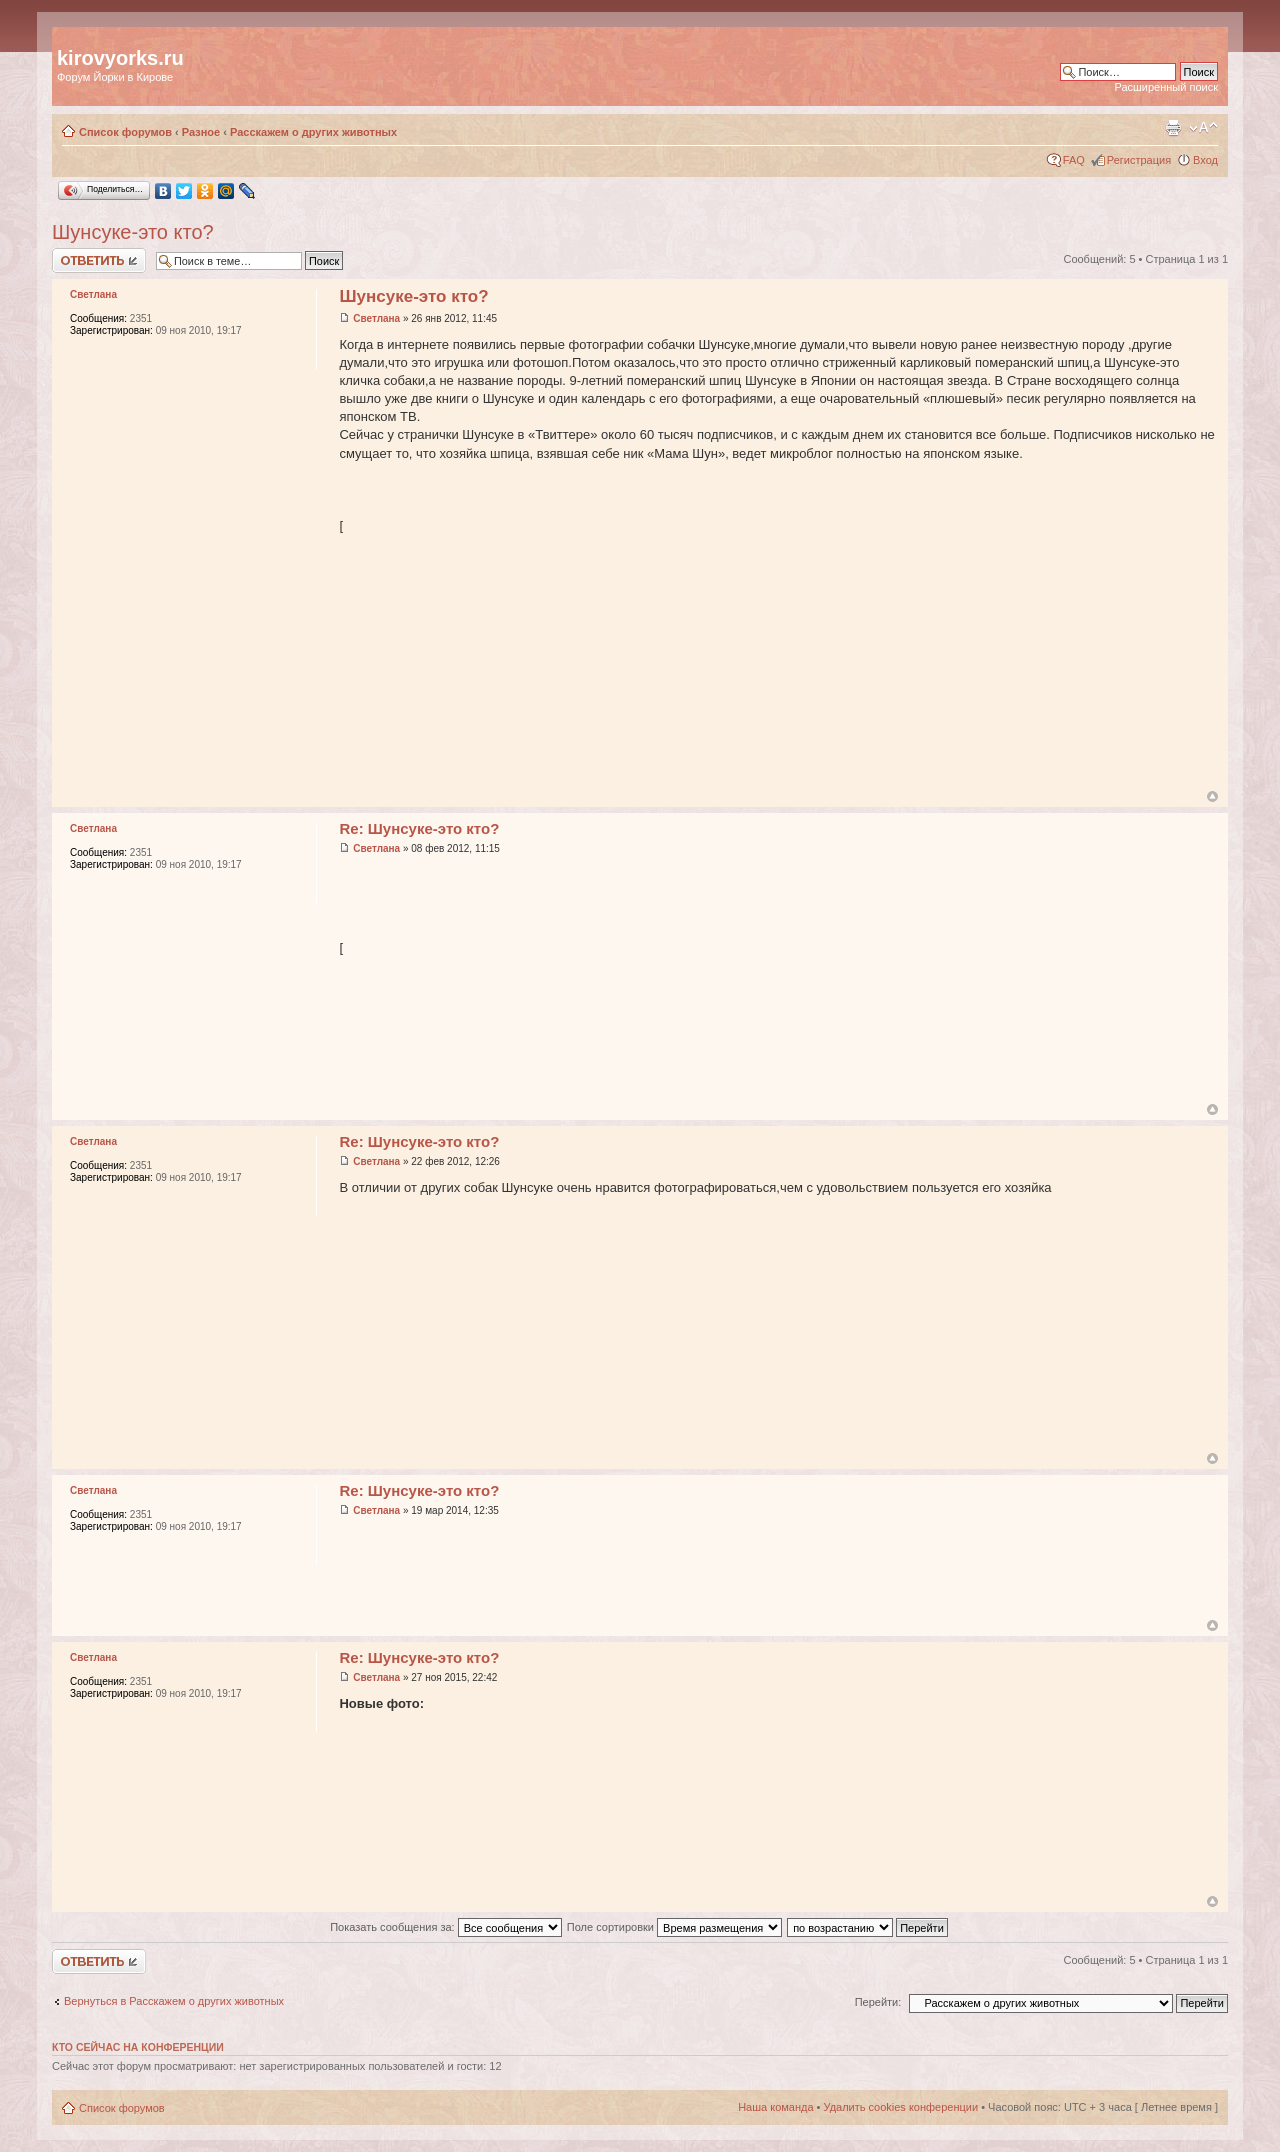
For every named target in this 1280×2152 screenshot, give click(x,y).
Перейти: (878, 2002)
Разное (201, 132)
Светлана (376, 318)
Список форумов (125, 132)
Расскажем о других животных (313, 132)
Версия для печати (1173, 128)
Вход (1205, 160)
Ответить (99, 260)
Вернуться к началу (1212, 796)
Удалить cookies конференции (901, 2107)
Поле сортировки (674, 1927)
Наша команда (775, 2107)
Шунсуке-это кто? (133, 232)
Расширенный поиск (1166, 87)
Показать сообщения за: (446, 1927)
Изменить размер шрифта (1203, 128)
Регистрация (1139, 160)
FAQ (1074, 160)
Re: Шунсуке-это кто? (419, 828)
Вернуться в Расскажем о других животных (174, 2001)
